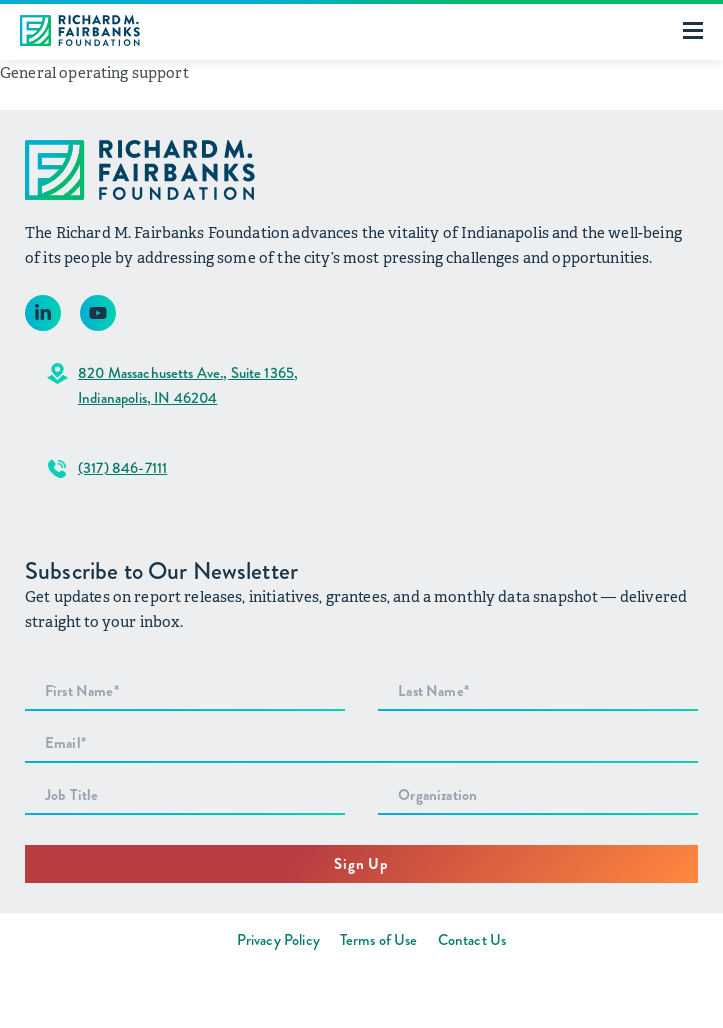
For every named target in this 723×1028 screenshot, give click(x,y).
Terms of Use (379, 940)
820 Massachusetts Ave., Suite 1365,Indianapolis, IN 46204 (188, 385)
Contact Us (472, 940)
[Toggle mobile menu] (693, 30)
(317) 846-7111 (122, 468)
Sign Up (361, 864)
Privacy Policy (278, 940)
